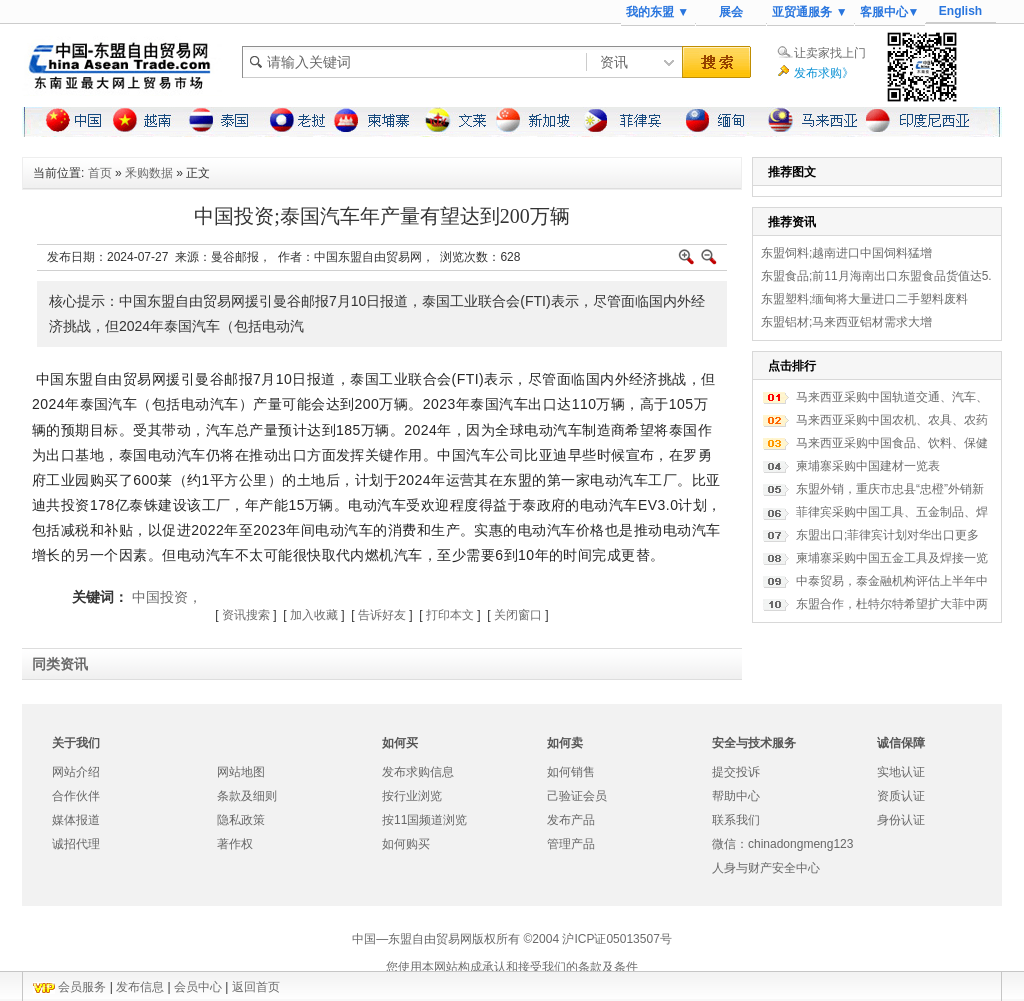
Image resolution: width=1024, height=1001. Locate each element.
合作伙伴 (76, 796)
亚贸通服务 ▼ (809, 12)
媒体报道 (76, 820)
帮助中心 (736, 796)
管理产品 (571, 844)
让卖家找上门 (830, 53)
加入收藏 (314, 615)
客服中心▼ (890, 12)
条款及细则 (247, 796)
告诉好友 (382, 615)
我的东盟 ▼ (657, 12)
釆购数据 (149, 173)
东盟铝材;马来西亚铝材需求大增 (846, 322)
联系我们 (736, 820)
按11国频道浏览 (424, 820)
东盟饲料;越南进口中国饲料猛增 (846, 253)
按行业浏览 (412, 796)
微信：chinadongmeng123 (782, 844)
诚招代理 (76, 844)
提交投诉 (736, 772)
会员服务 (82, 987)
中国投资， (167, 597)
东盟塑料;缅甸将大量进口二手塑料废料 (864, 299)
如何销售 (571, 772)
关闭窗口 (518, 615)
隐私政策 (241, 820)
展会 (731, 12)
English (960, 11)
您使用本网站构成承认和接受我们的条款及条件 (512, 967)
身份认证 (901, 820)
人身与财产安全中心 (766, 868)
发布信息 (140, 987)
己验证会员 (577, 796)
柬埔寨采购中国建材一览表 (868, 466)
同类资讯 (60, 664)
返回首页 (256, 987)
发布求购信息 (418, 772)
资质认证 (901, 796)
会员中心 (198, 987)
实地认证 (901, 772)
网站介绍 (76, 772)
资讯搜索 (246, 615)
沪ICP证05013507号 (616, 939)
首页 (100, 173)
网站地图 (241, 772)
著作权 (235, 844)
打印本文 (450, 615)
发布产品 (571, 820)
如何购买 (406, 844)
